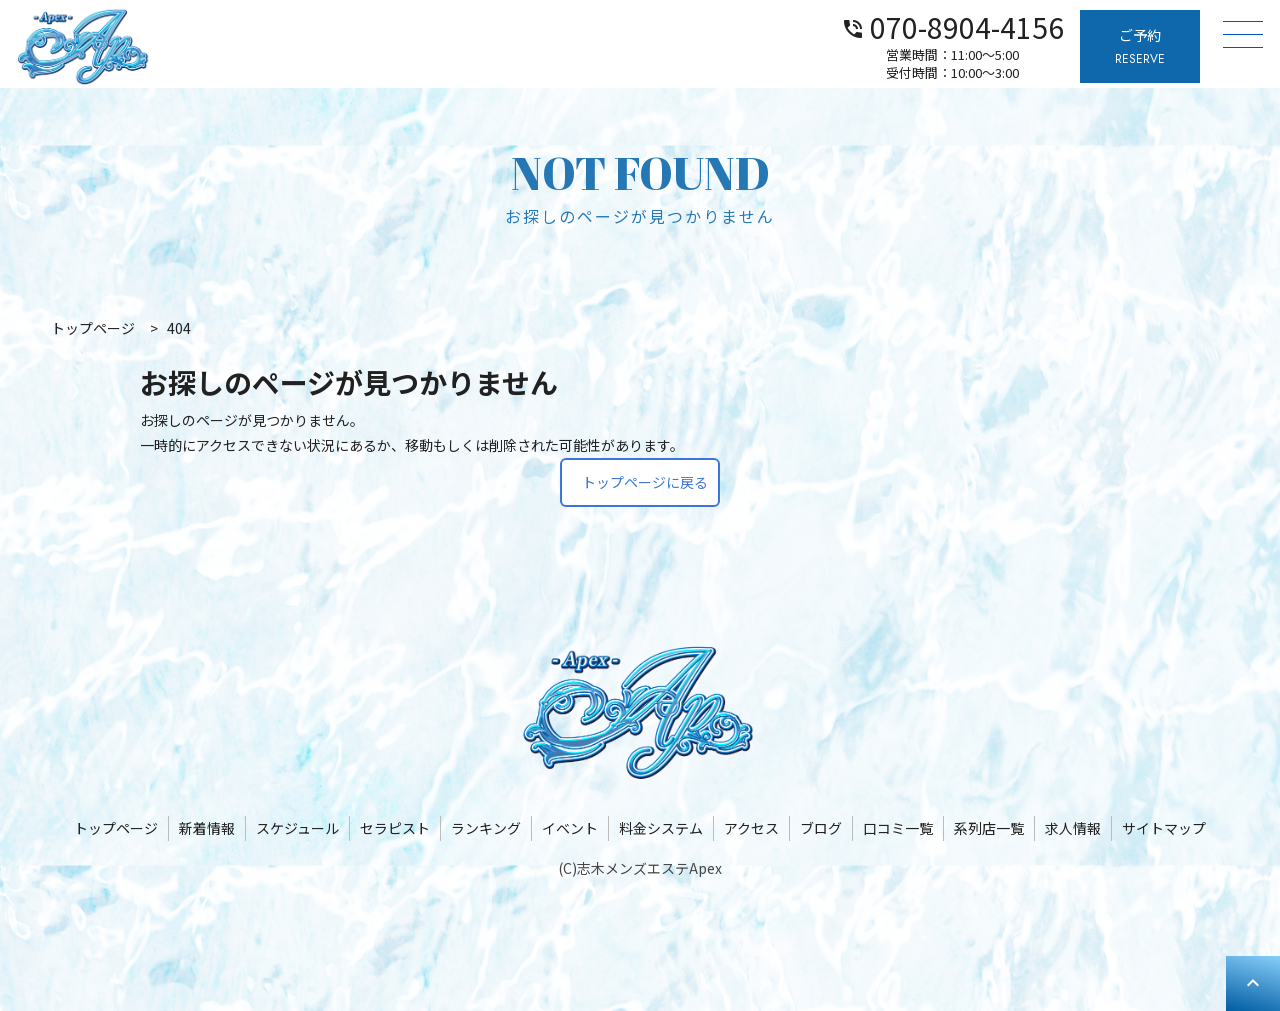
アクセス (751, 828)
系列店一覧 (989, 828)
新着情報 (207, 828)
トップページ (116, 828)
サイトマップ (1164, 828)
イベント (570, 828)
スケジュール (297, 828)
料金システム (661, 828)
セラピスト (395, 828)
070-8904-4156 (952, 25)
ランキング (486, 828)
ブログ (821, 828)
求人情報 (1073, 828)
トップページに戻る (645, 482)
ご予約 (1140, 47)
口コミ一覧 (898, 828)
